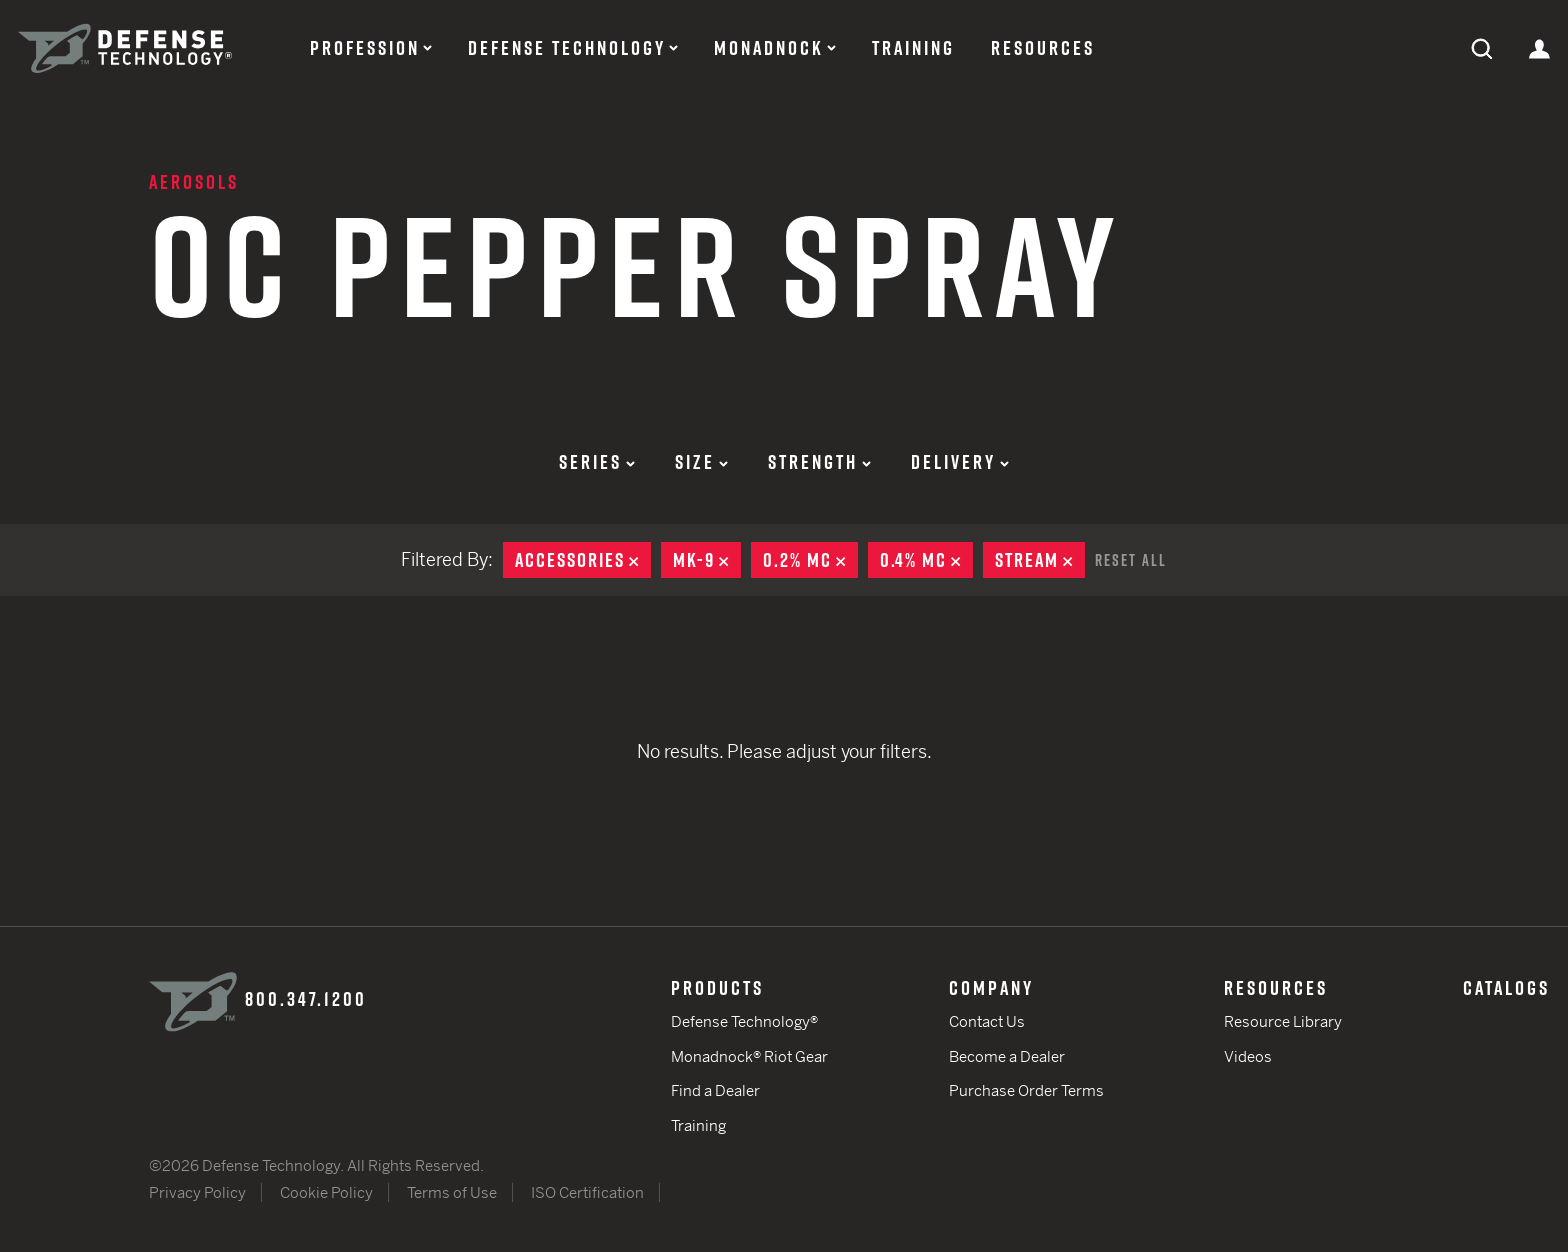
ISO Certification (587, 1192)
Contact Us (987, 1021)
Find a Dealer (715, 1090)
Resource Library (1283, 1021)
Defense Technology (567, 48)
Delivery (960, 462)
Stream (1040, 560)
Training (913, 48)
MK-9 (707, 560)
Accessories (583, 560)
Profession (365, 48)
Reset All (1131, 560)
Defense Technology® (744, 1021)
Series (597, 462)
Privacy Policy (197, 1192)
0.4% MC (926, 560)
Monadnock (769, 48)
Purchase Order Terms (1026, 1090)
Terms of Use (452, 1192)
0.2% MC (810, 560)
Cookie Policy (326, 1192)
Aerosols (194, 182)
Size (701, 462)
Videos (1248, 1056)
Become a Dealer (1007, 1056)
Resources (1043, 48)
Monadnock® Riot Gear (749, 1056)
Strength (819, 462)
